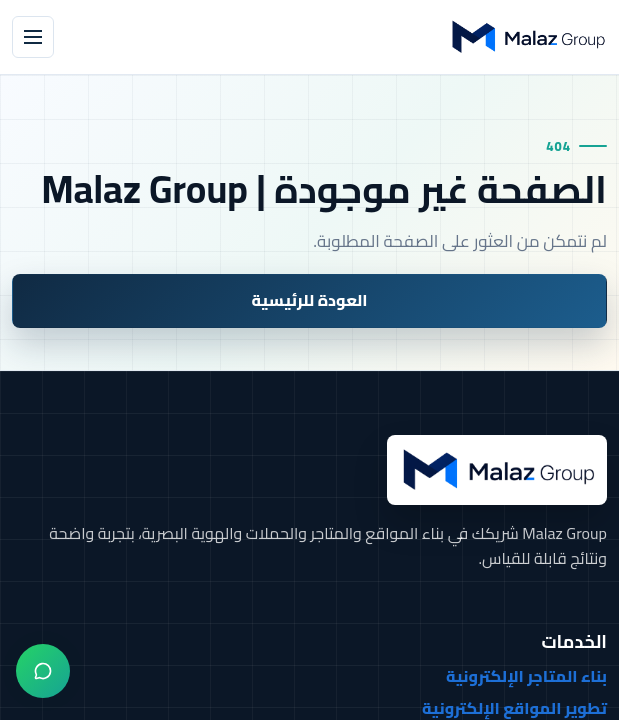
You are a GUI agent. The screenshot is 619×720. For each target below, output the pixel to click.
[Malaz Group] (527, 37)
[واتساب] (43, 671)
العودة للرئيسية (309, 300)
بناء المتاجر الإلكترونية (526, 677)
